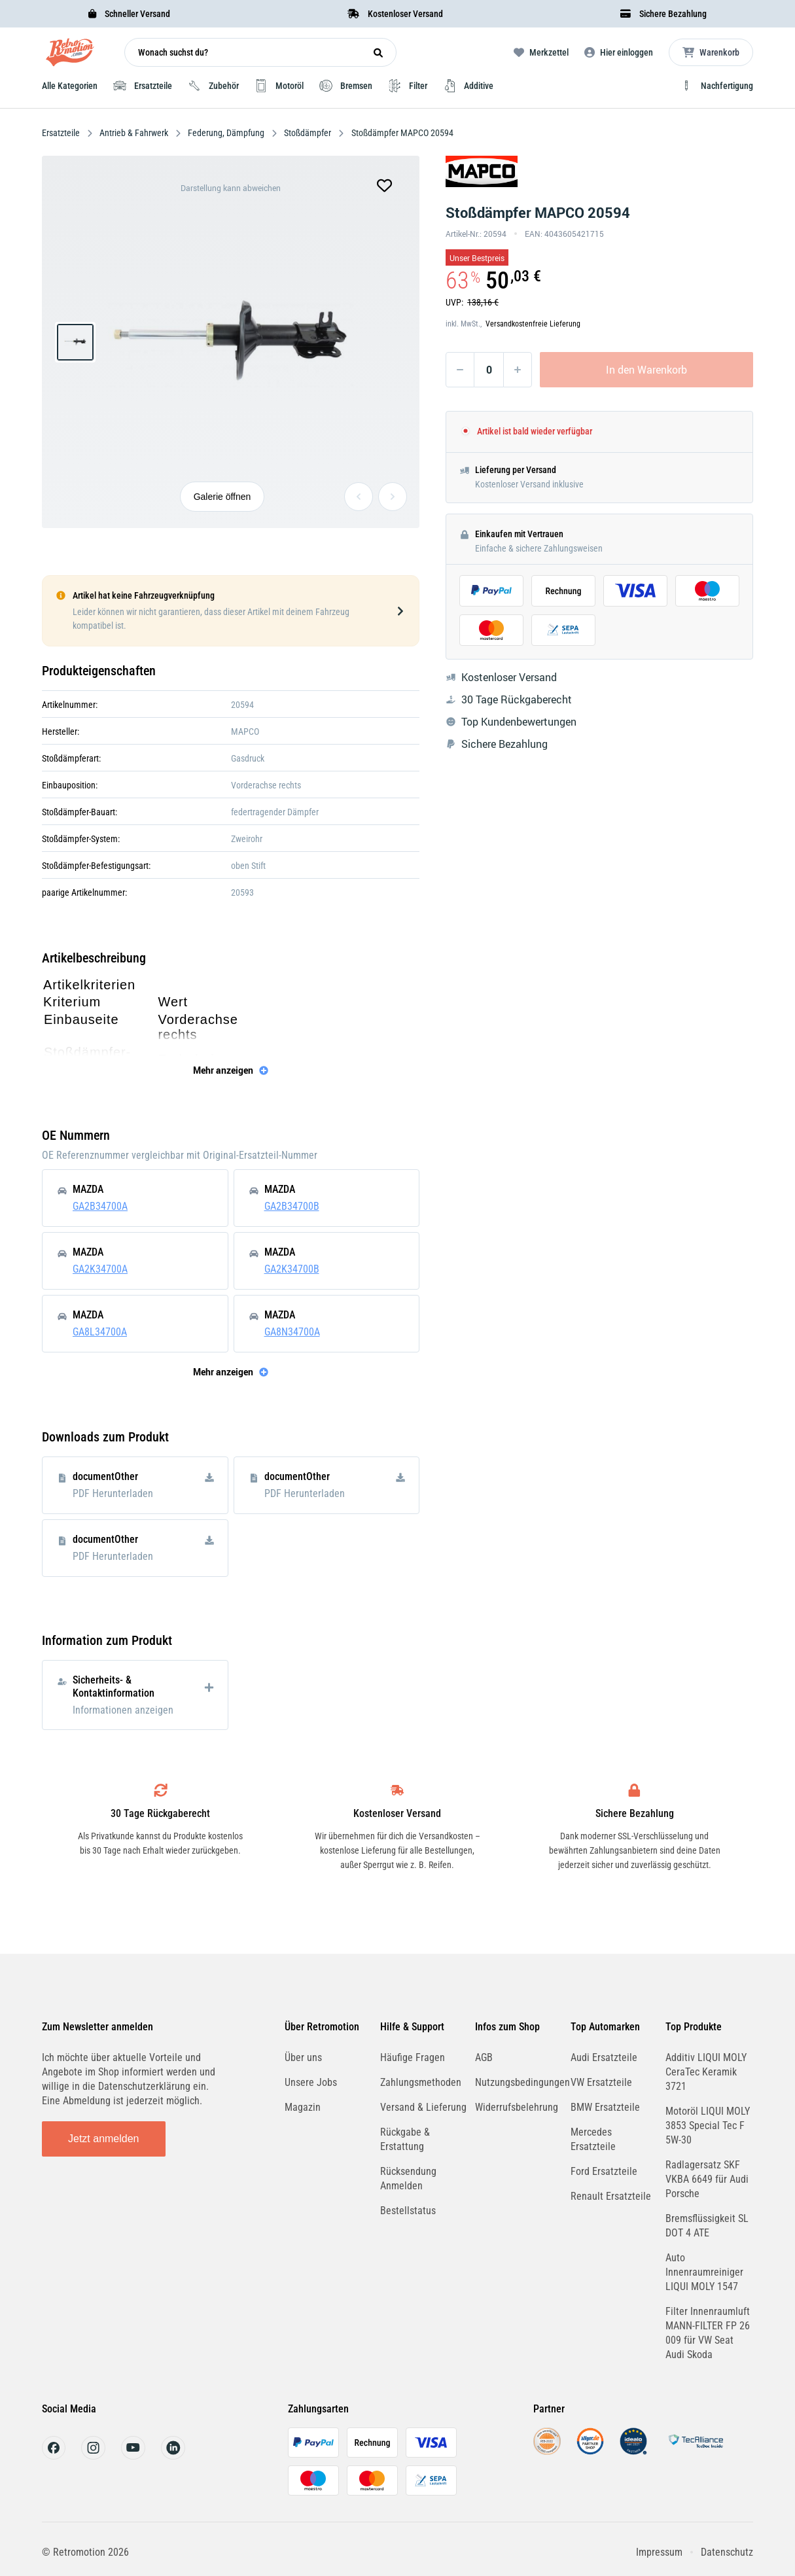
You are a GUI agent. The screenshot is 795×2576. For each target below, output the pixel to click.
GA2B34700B (291, 1206)
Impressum (659, 2552)
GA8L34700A (100, 1332)
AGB (484, 2057)
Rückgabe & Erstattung (405, 2139)
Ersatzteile (62, 133)
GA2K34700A (100, 1269)
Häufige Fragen (412, 2057)
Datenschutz (727, 2552)
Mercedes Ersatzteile (593, 2139)
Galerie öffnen (222, 496)
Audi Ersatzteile (604, 2057)
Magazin (303, 2107)
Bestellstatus (408, 2210)
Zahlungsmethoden (420, 2082)
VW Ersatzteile (601, 2082)
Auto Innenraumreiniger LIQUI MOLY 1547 (704, 2272)
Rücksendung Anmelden (408, 2178)
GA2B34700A (100, 1206)
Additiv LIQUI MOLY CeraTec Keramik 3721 (706, 2071)
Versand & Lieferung (423, 2107)
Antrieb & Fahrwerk (133, 133)
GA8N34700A (292, 1332)
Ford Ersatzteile (604, 2171)
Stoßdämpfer (307, 133)
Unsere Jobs (311, 2082)
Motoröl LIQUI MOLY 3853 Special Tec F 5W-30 (707, 2125)
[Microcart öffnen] (711, 52)
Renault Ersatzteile (611, 2196)
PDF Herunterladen (113, 1493)
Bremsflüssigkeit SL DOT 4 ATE (707, 2225)
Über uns (303, 2057)
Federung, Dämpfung (226, 133)
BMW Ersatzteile (605, 2107)
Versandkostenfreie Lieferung (533, 323)
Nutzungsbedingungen (522, 2082)
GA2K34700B (291, 1269)
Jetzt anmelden (103, 2138)
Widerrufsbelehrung (516, 2107)
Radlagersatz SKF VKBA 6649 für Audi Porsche (707, 2179)
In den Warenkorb (646, 369)
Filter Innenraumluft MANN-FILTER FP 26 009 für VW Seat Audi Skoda (707, 2333)
